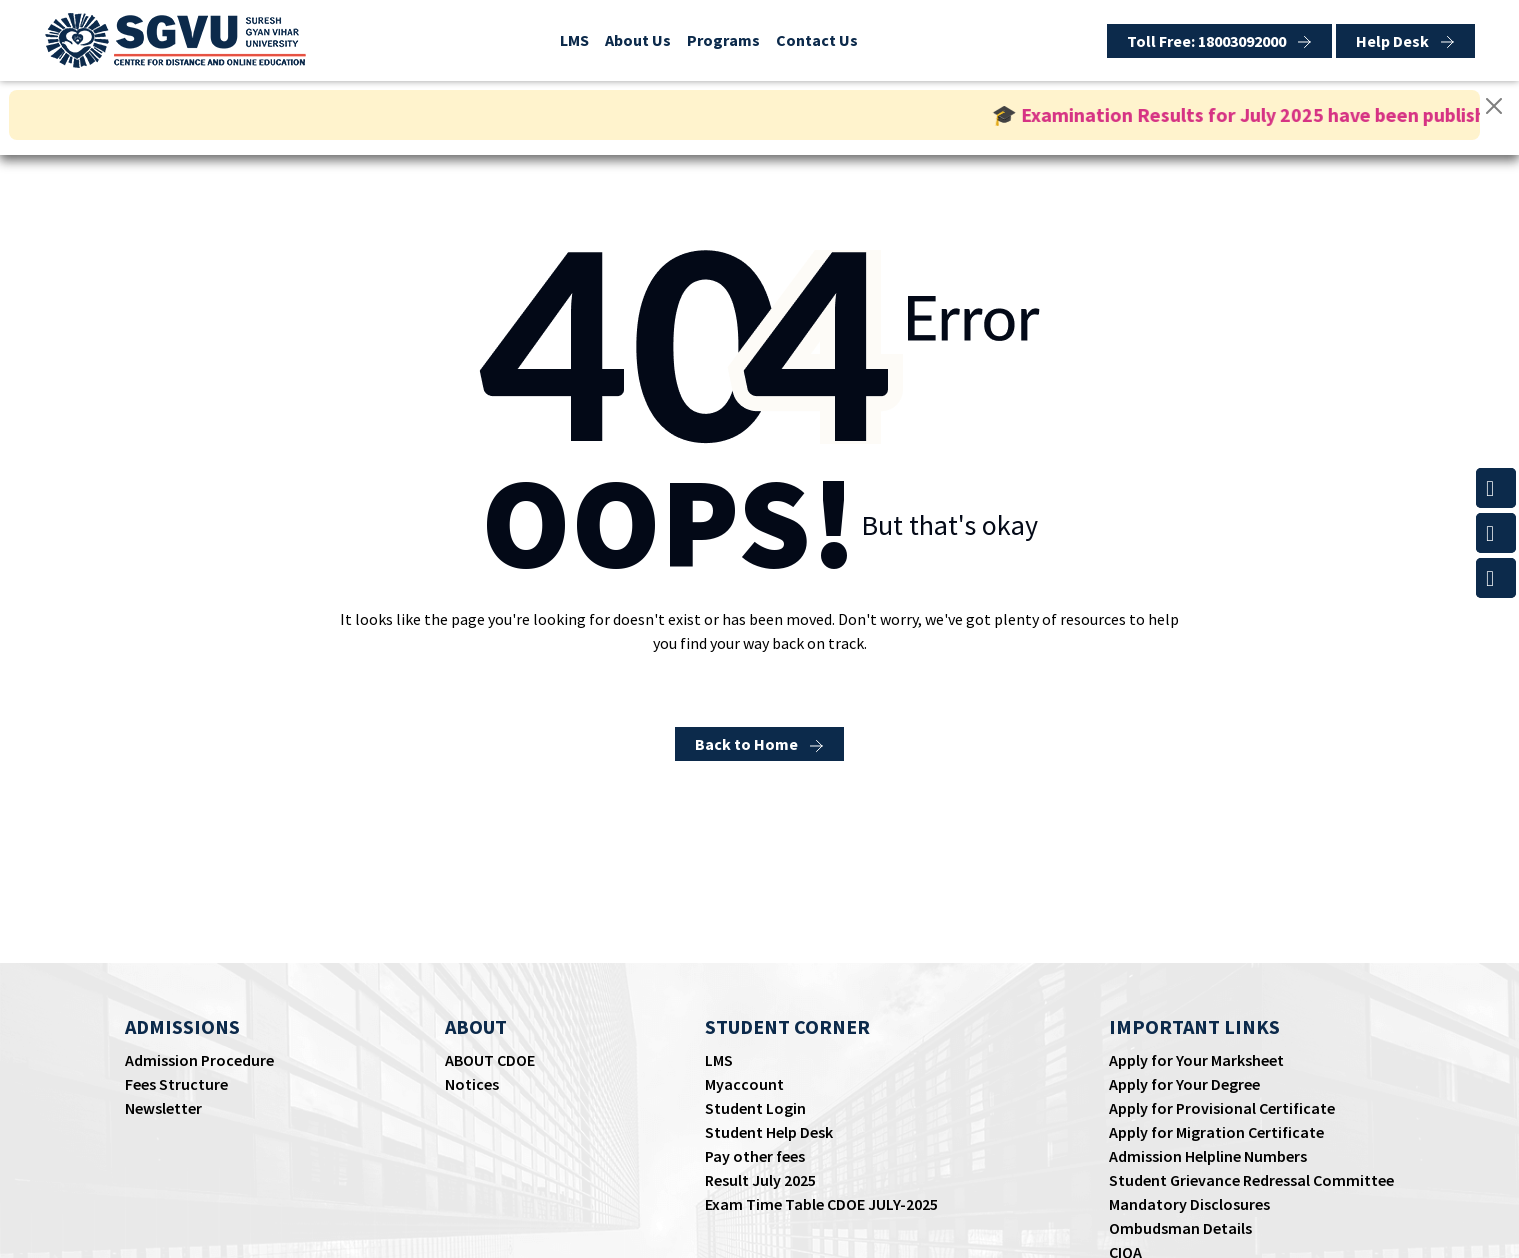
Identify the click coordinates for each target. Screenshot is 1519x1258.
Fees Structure (176, 1084)
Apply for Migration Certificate (1216, 1132)
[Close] (1494, 106)
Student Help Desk (769, 1132)
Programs (723, 40)
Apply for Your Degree (1184, 1084)
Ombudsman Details (1180, 1228)
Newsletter (163, 1108)
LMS (574, 40)
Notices (472, 1084)
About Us (638, 40)
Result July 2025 (760, 1180)
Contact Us (817, 40)
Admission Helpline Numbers (1208, 1156)
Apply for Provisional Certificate (1222, 1108)
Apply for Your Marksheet (1196, 1060)
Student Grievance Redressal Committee (1251, 1180)
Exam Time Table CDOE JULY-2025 (821, 1204)
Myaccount (744, 1084)
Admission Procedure (199, 1060)
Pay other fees (755, 1156)
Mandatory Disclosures (1189, 1204)
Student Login (755, 1108)
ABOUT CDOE (490, 1060)
